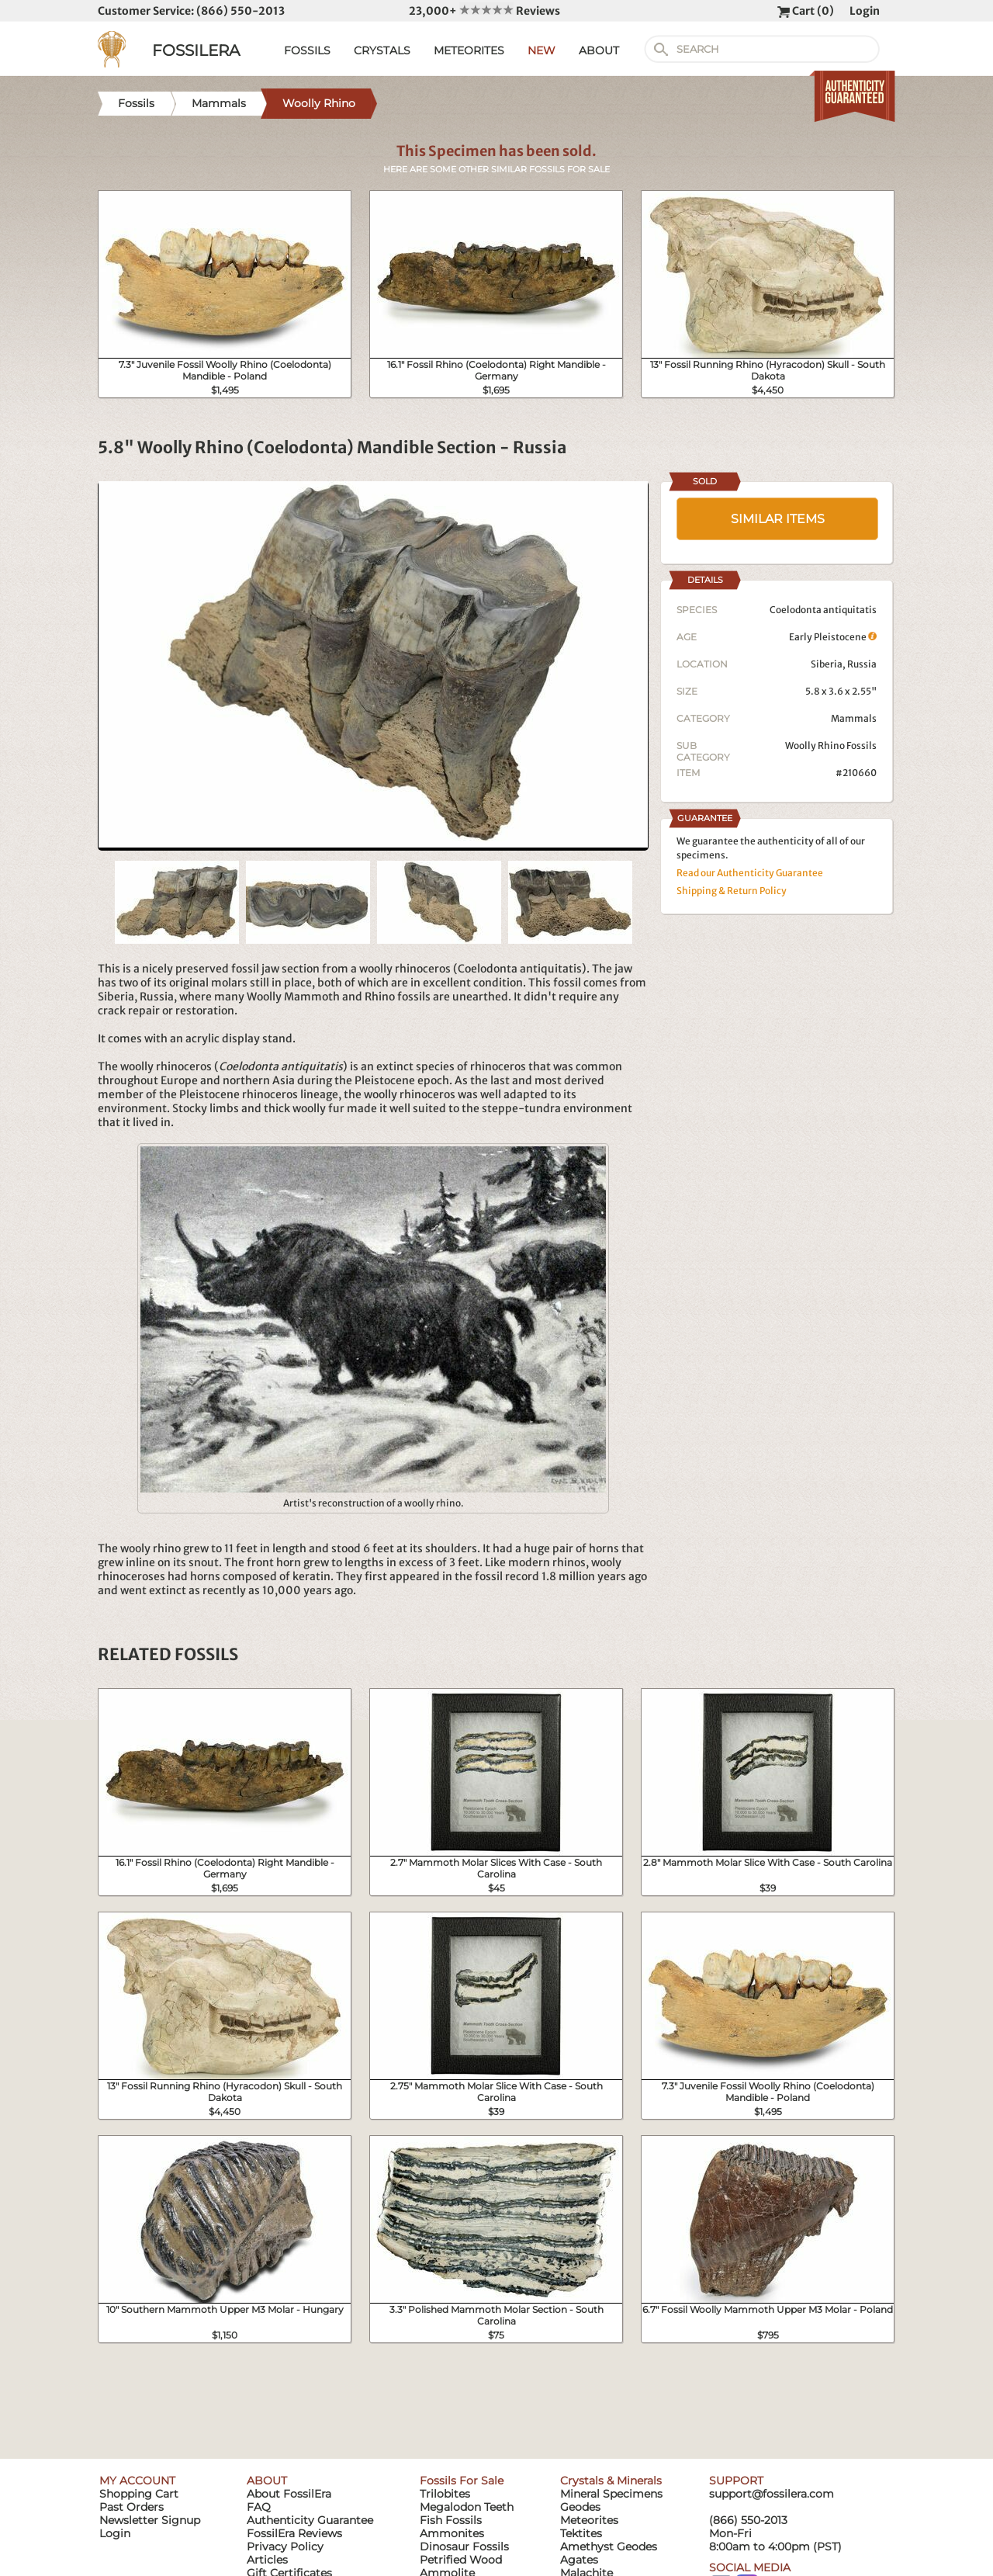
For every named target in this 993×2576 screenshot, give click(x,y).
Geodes (580, 2507)
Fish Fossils (451, 2520)
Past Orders (131, 2507)
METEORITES (469, 50)
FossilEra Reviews (294, 2533)
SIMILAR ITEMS (778, 518)
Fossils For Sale (461, 2481)
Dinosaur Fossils (464, 2546)
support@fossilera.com (771, 2494)
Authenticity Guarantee (310, 2520)
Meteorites (589, 2520)
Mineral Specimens (611, 2494)
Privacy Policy (285, 2546)
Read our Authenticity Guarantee (749, 873)
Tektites (581, 2533)
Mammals (854, 718)
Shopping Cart (138, 2494)
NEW (541, 50)
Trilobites (445, 2494)
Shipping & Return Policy (731, 890)
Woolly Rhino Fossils (831, 745)
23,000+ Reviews (484, 11)
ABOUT (599, 50)
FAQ (259, 2507)
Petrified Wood (461, 2560)
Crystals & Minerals (611, 2481)
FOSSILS (307, 50)
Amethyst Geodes (608, 2546)
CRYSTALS (382, 50)
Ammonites (452, 2533)
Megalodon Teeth (467, 2507)
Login (864, 11)
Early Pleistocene (833, 637)
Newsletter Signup (149, 2520)
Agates (579, 2560)
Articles (267, 2560)
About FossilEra (289, 2494)
